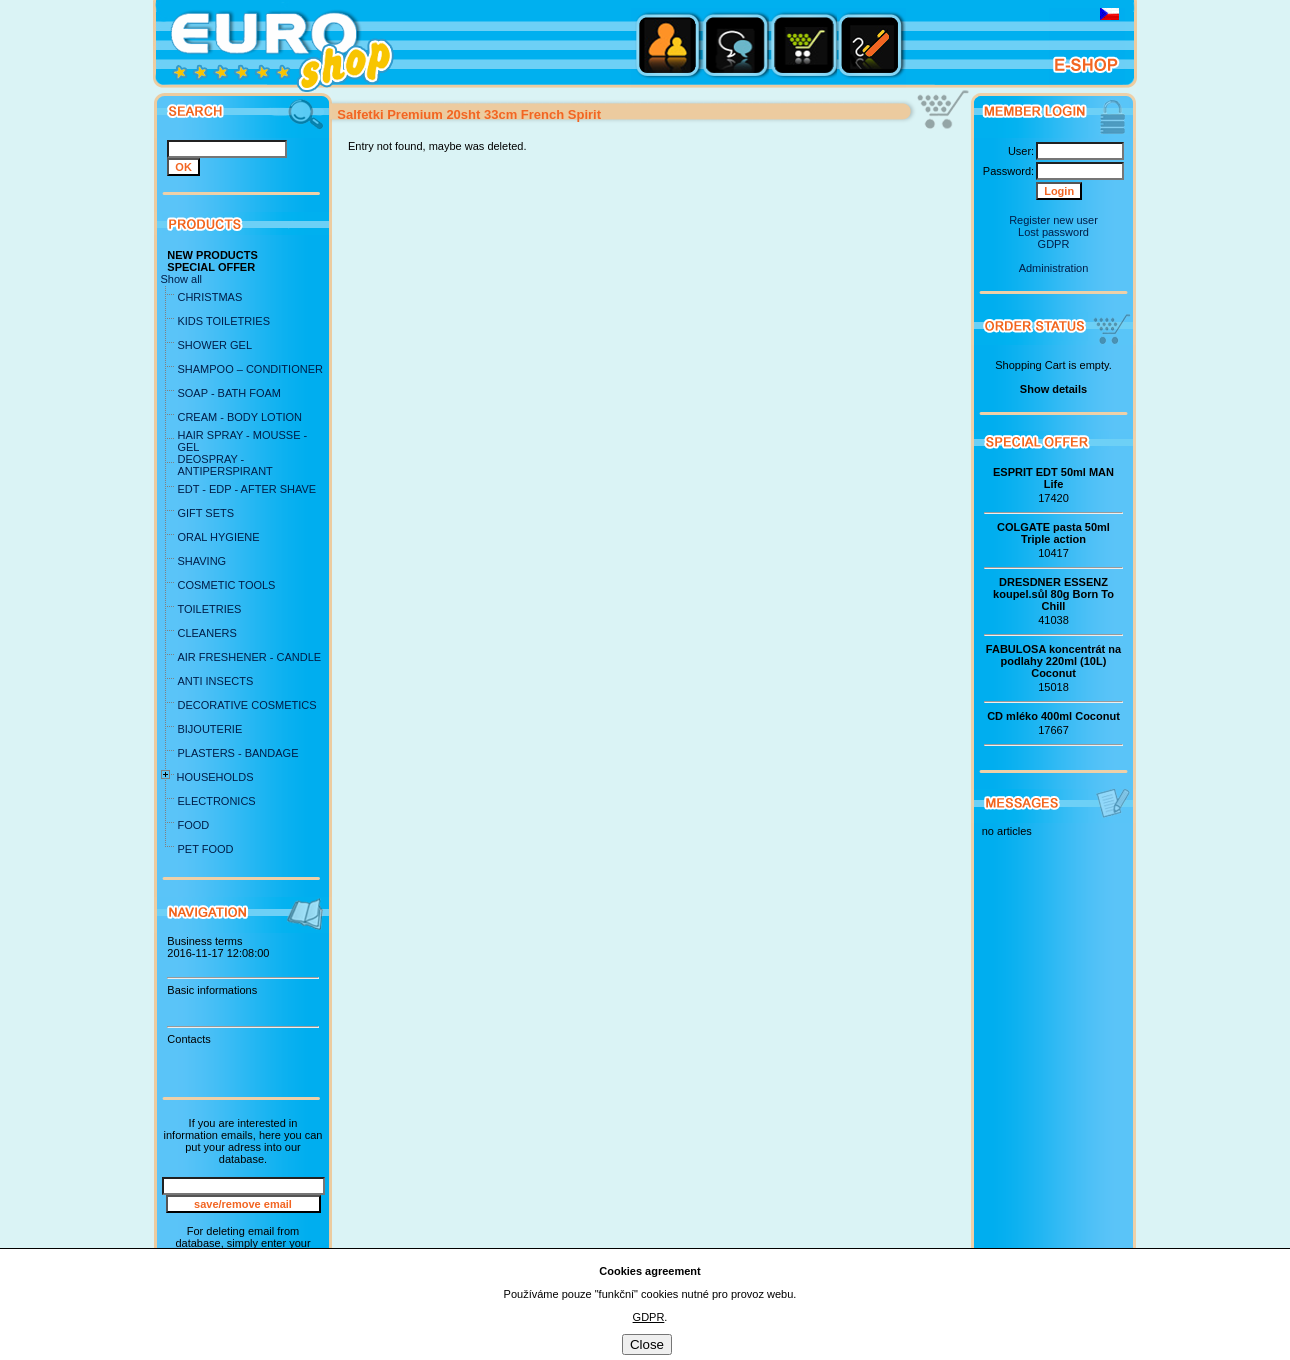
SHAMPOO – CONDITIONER (249, 369)
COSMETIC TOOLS (226, 585)
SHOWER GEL (214, 345)
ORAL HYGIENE (218, 537)
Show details (1053, 389)
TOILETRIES (209, 609)
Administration (1054, 268)
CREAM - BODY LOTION (239, 417)
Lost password (1053, 232)
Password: (1008, 171)
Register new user (1053, 220)
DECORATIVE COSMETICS (246, 705)
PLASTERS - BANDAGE (237, 753)
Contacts (188, 1039)
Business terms (204, 941)
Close (647, 1344)
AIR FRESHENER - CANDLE (249, 657)
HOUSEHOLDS (214, 777)
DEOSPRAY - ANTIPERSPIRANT (224, 465)
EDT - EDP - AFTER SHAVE (246, 489)
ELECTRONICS (216, 801)
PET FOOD (205, 849)
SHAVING (201, 561)
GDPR (1054, 244)
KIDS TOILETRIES (223, 321)
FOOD (193, 825)
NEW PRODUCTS (212, 255)
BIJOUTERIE (209, 729)
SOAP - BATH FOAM (229, 393)
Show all (181, 279)
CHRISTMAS (209, 297)
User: (1021, 151)
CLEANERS (206, 633)
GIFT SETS (205, 513)
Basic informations (212, 990)
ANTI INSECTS (215, 681)
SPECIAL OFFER (211, 267)
